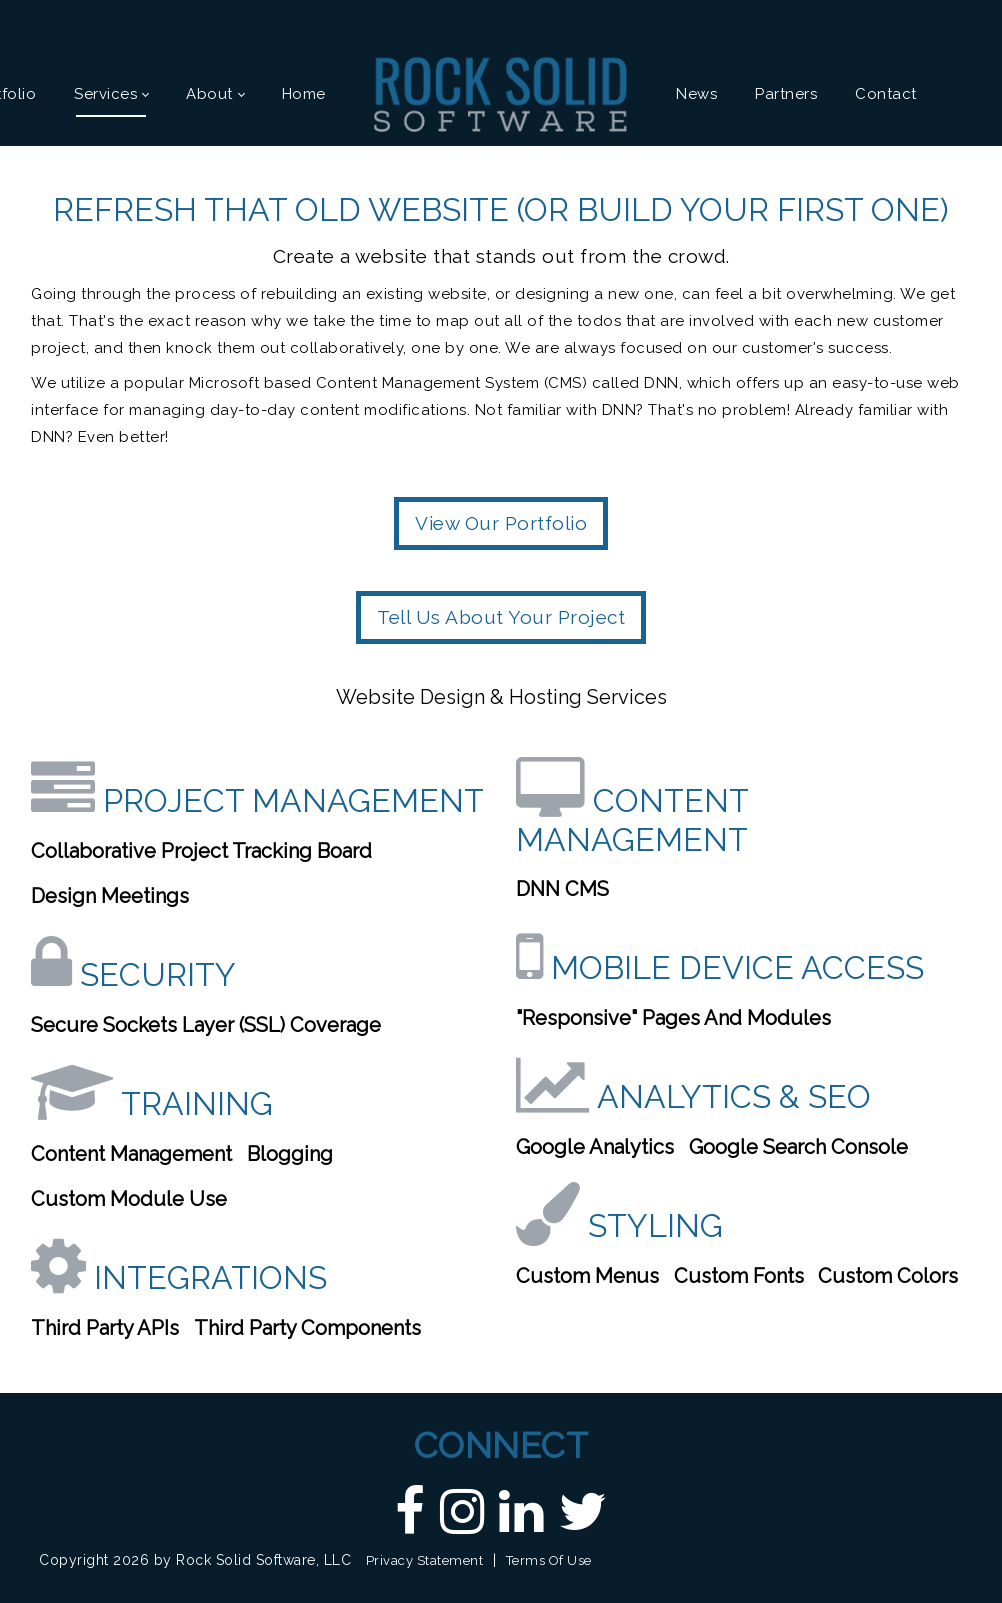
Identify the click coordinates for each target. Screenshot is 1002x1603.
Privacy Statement (425, 1560)
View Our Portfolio (501, 523)
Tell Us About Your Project (501, 617)
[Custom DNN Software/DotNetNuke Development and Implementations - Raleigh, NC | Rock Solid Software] (501, 93)
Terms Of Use (549, 1560)
